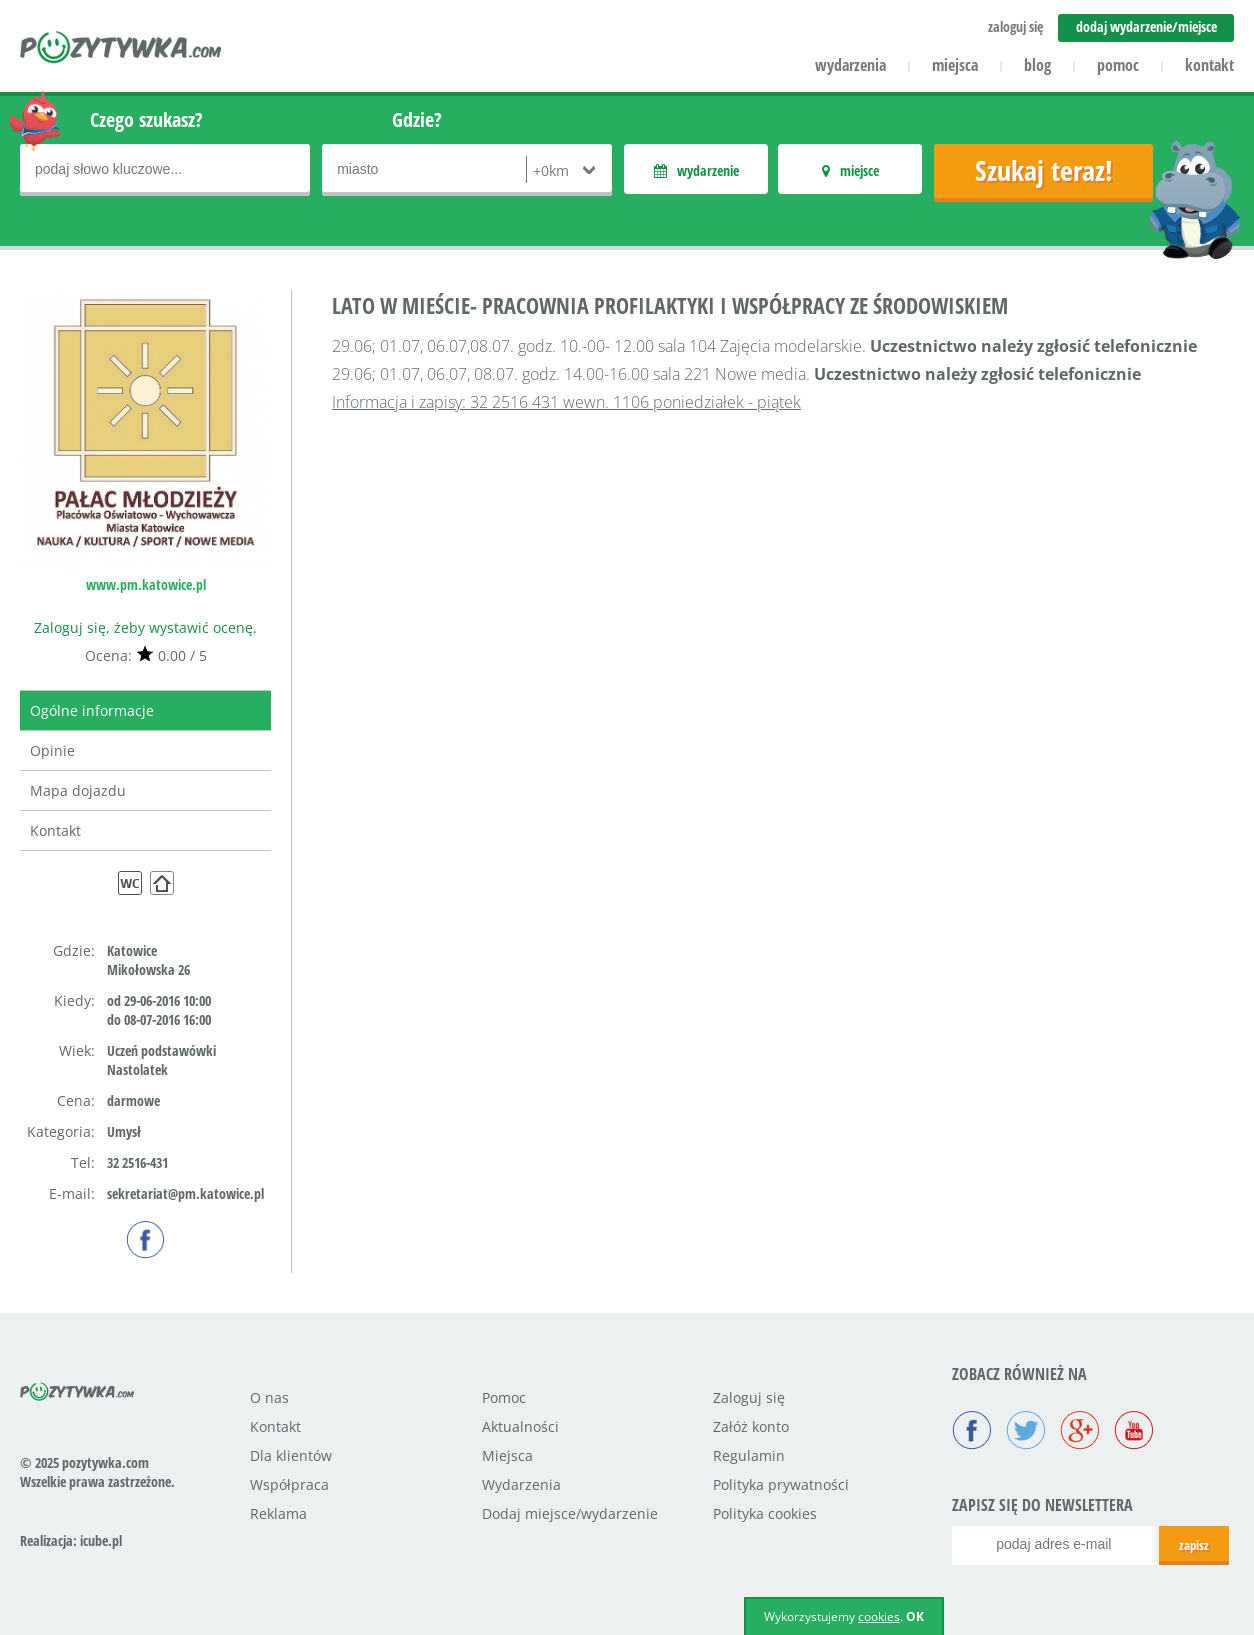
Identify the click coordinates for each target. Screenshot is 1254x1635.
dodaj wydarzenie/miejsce (1146, 26)
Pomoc (504, 1397)
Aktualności (520, 1426)
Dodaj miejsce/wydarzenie (570, 1513)
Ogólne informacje (92, 710)
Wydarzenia (521, 1484)
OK (915, 1616)
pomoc (1118, 65)
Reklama (278, 1513)
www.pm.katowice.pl (146, 584)
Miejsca (507, 1455)
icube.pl (101, 1540)
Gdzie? (417, 119)
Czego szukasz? (146, 119)
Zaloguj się (749, 1397)
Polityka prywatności (781, 1484)
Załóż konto (751, 1426)
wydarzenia (850, 65)
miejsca (955, 65)
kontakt (1209, 65)
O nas (269, 1397)
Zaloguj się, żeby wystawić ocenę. (145, 627)
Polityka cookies (765, 1513)
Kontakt (55, 830)
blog (1037, 65)
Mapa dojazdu (78, 790)
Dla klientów (291, 1455)
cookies (879, 1616)
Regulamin (749, 1455)
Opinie (52, 750)
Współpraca (289, 1484)
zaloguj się (1015, 26)
